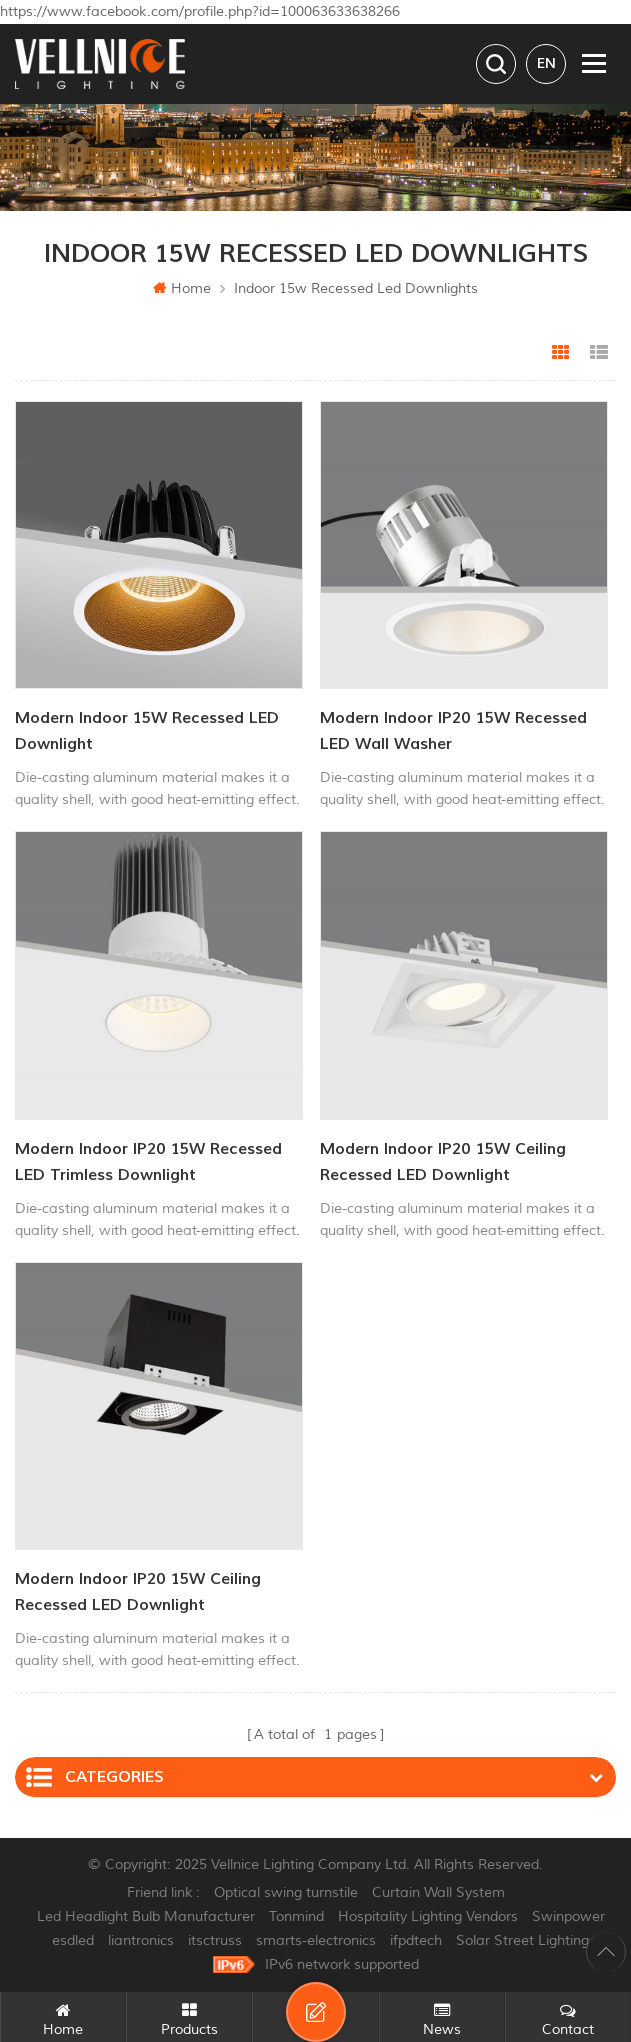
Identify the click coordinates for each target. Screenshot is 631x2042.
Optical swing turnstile (286, 1892)
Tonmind (296, 1916)
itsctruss (215, 1940)
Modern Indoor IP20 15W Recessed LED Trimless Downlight (148, 1162)
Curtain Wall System (438, 1892)
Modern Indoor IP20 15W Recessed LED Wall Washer (453, 731)
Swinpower (568, 1916)
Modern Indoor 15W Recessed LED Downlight (147, 731)
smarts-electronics (316, 1940)
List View (599, 353)
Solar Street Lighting (522, 1940)
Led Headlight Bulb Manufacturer (146, 1916)
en (546, 63)
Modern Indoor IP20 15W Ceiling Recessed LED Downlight (443, 1162)
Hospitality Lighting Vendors (428, 1916)
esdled (73, 1940)
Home (182, 288)
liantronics (141, 1940)
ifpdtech (416, 1940)
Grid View (561, 353)
